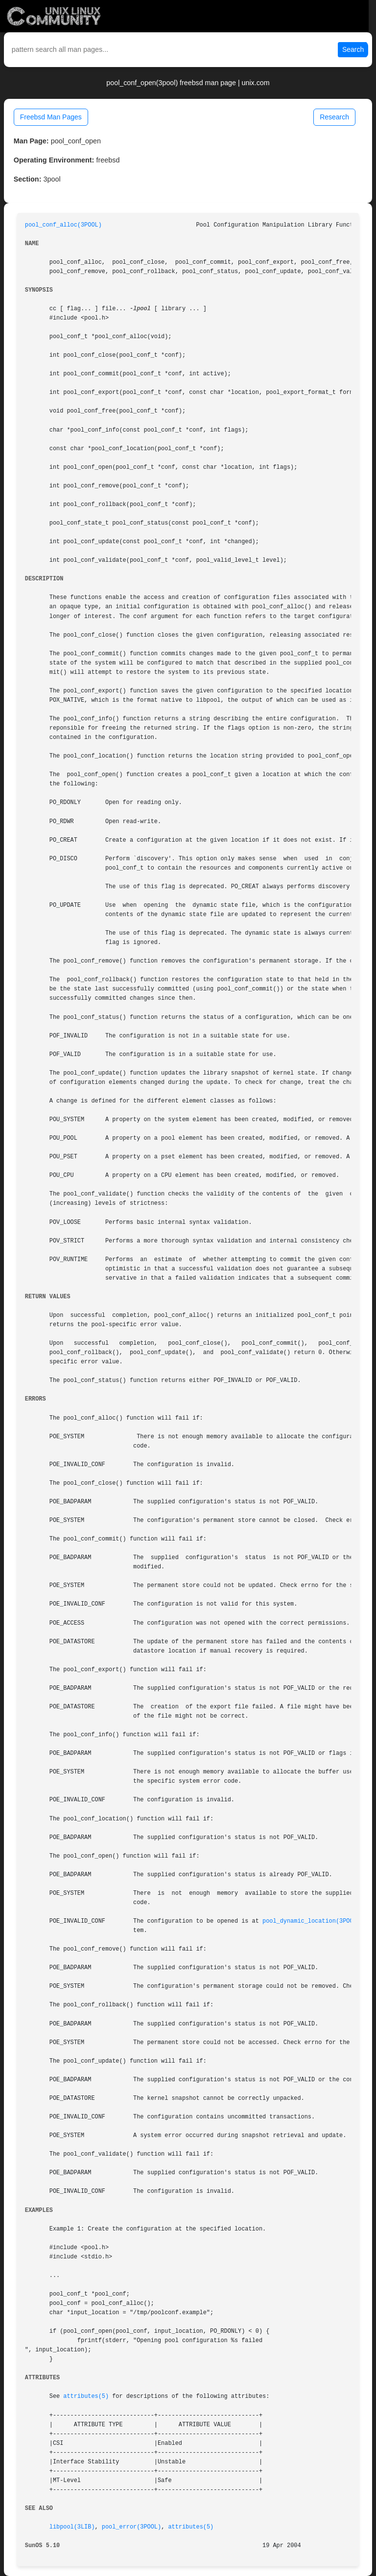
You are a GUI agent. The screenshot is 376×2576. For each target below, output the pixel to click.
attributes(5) (86, 2396)
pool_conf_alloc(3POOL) (63, 225)
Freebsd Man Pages (51, 117)
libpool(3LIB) (72, 2527)
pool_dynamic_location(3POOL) (311, 1921)
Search (353, 49)
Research (334, 117)
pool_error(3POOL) (131, 2527)
